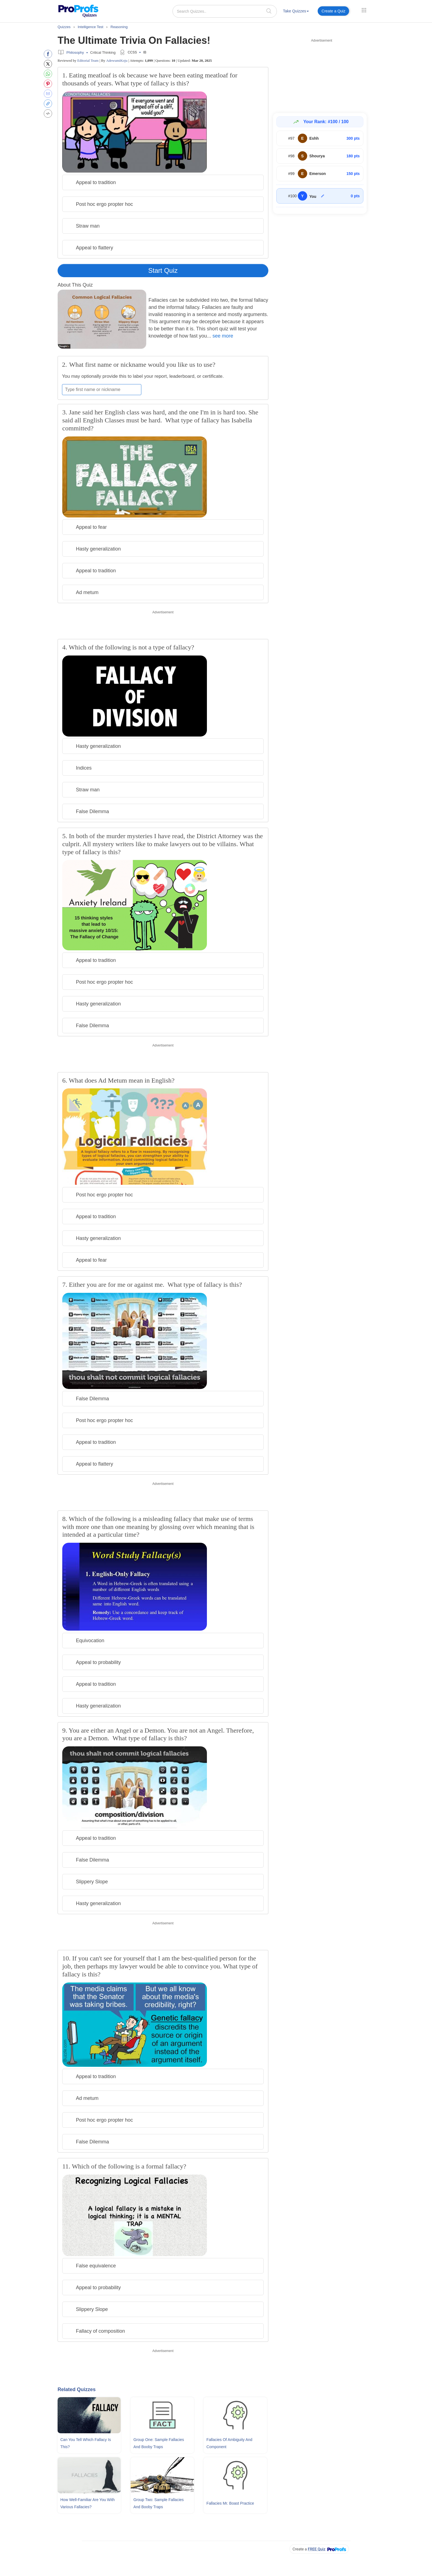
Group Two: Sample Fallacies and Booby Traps (158, 2503)
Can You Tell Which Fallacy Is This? (85, 2443)
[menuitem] (296, 12)
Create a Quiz (333, 11)
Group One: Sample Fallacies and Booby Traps (158, 2443)
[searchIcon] (268, 11)
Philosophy (75, 52)
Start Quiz (163, 270)
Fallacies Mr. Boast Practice (230, 2503)
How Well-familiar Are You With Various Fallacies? (87, 2503)
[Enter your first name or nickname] (101, 389)
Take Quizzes (296, 11)
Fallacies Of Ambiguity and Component (229, 2443)
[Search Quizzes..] (224, 11)
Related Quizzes (77, 2389)
